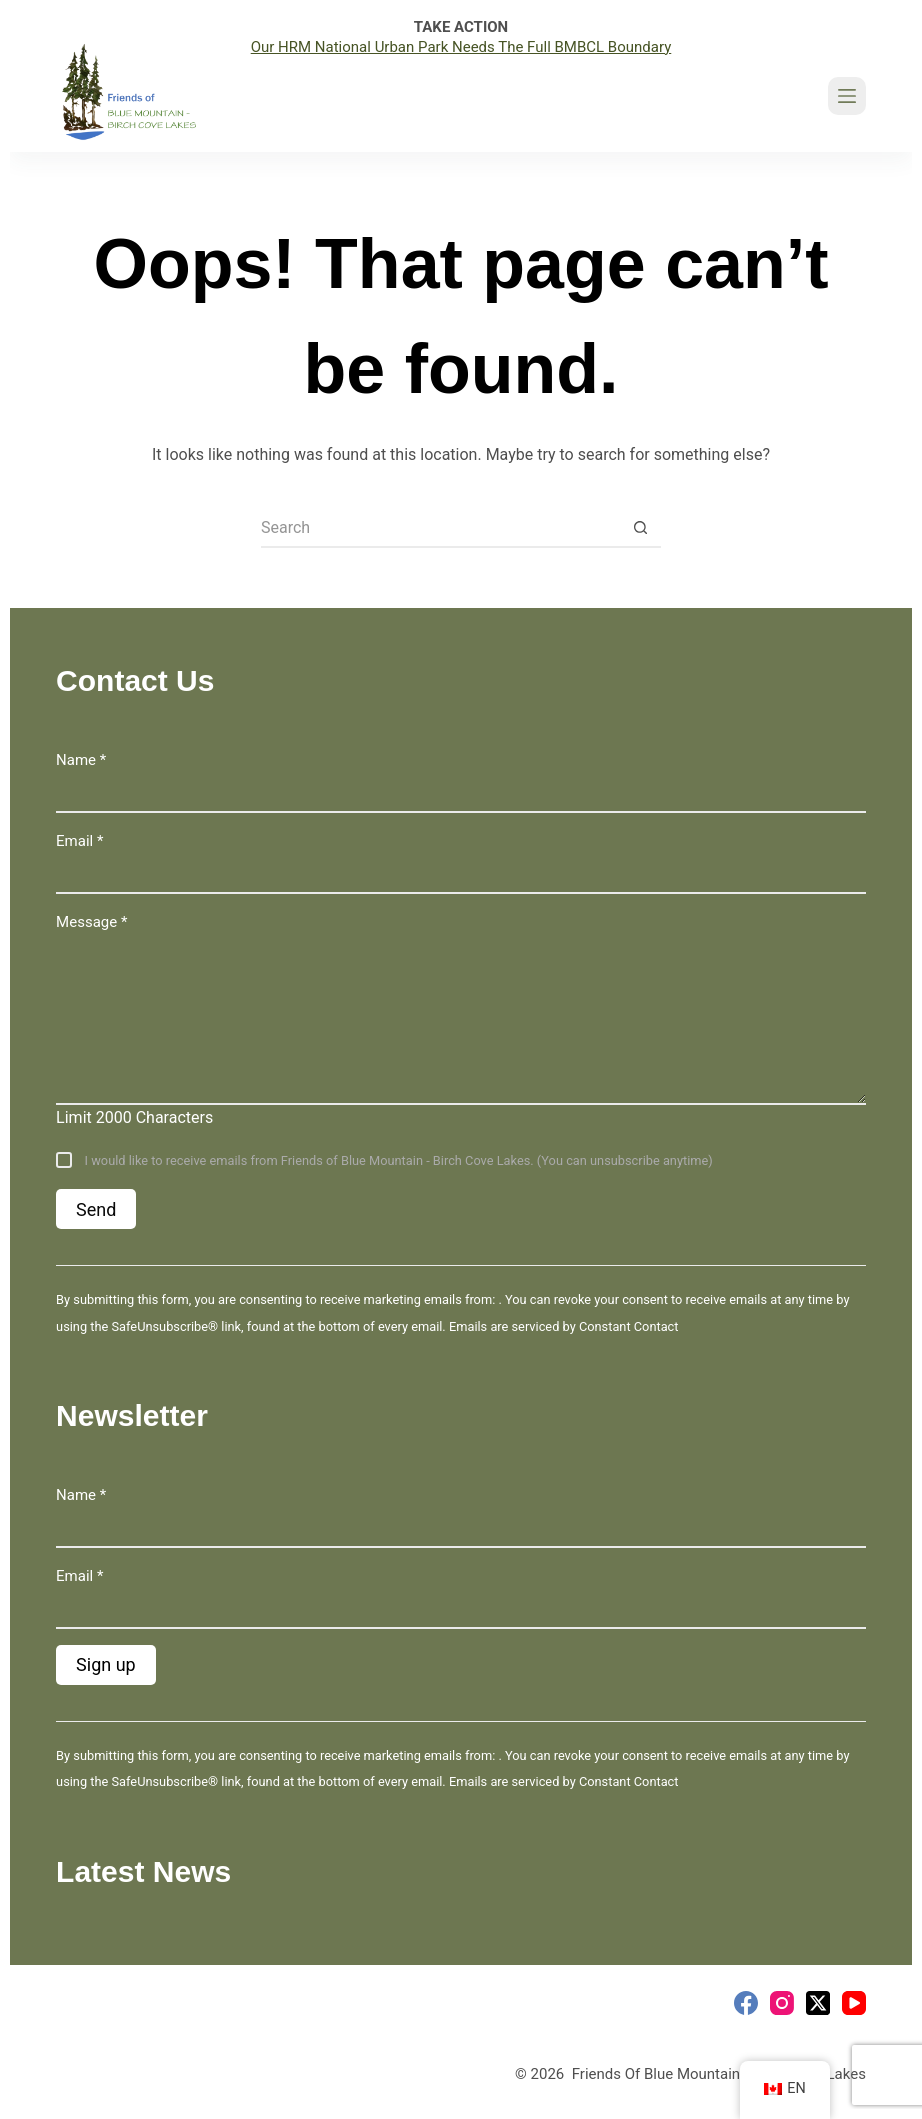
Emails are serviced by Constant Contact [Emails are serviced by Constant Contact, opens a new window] (564, 1326)
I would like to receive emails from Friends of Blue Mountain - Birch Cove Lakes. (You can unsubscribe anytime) (396, 1160)
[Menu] (847, 96)
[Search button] (641, 528)
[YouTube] (854, 2003)
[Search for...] (441, 528)
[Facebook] (746, 2003)
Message (91, 922)
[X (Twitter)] (818, 2003)
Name (81, 760)
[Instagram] (782, 2003)
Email (79, 841)
